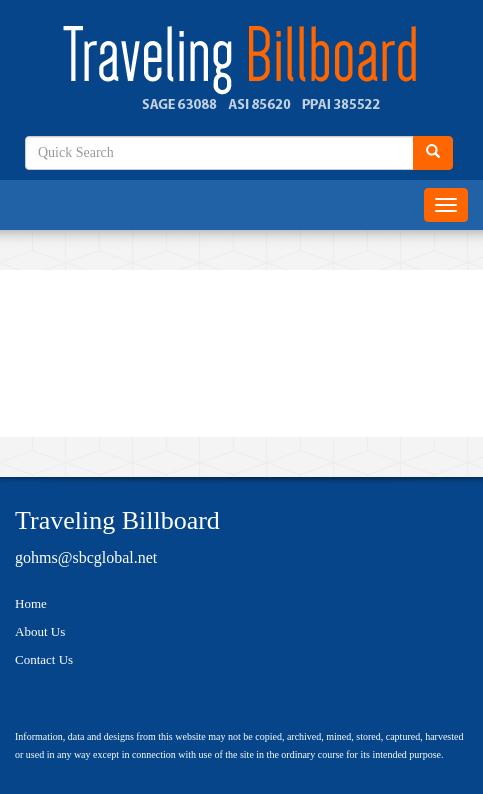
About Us (40, 631)
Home (31, 603)
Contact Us (44, 659)
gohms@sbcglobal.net (86, 557)
